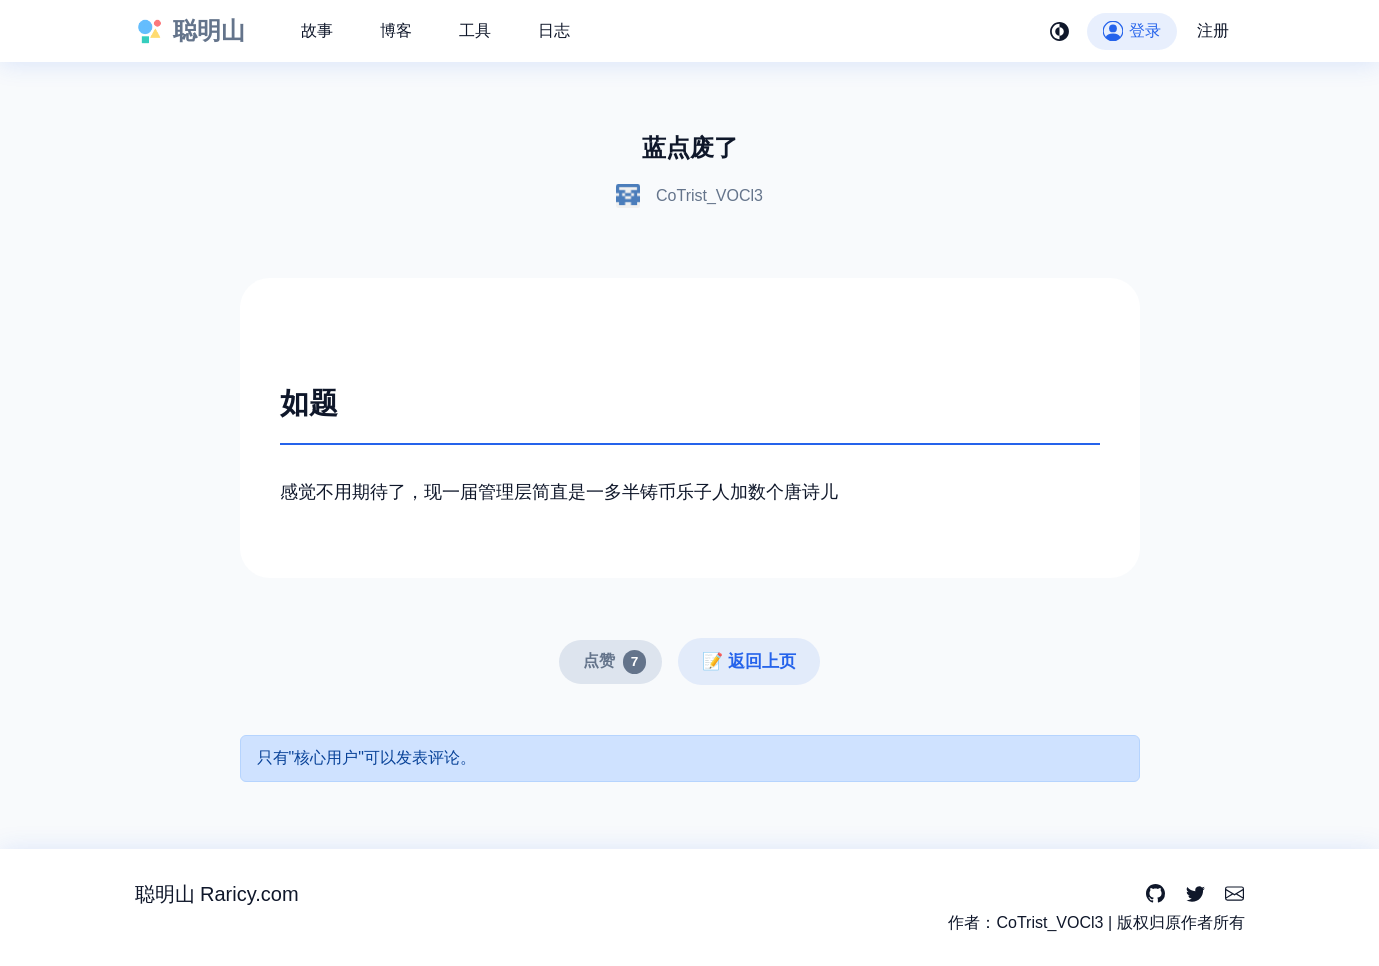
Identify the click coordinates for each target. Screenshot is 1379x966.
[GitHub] (1155, 894)
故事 (317, 30)
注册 (1213, 30)
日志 (554, 30)
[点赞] (611, 662)
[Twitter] (1195, 894)
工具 (475, 30)
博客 (396, 30)
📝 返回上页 (749, 661)
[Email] (1234, 894)
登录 (1131, 30)
